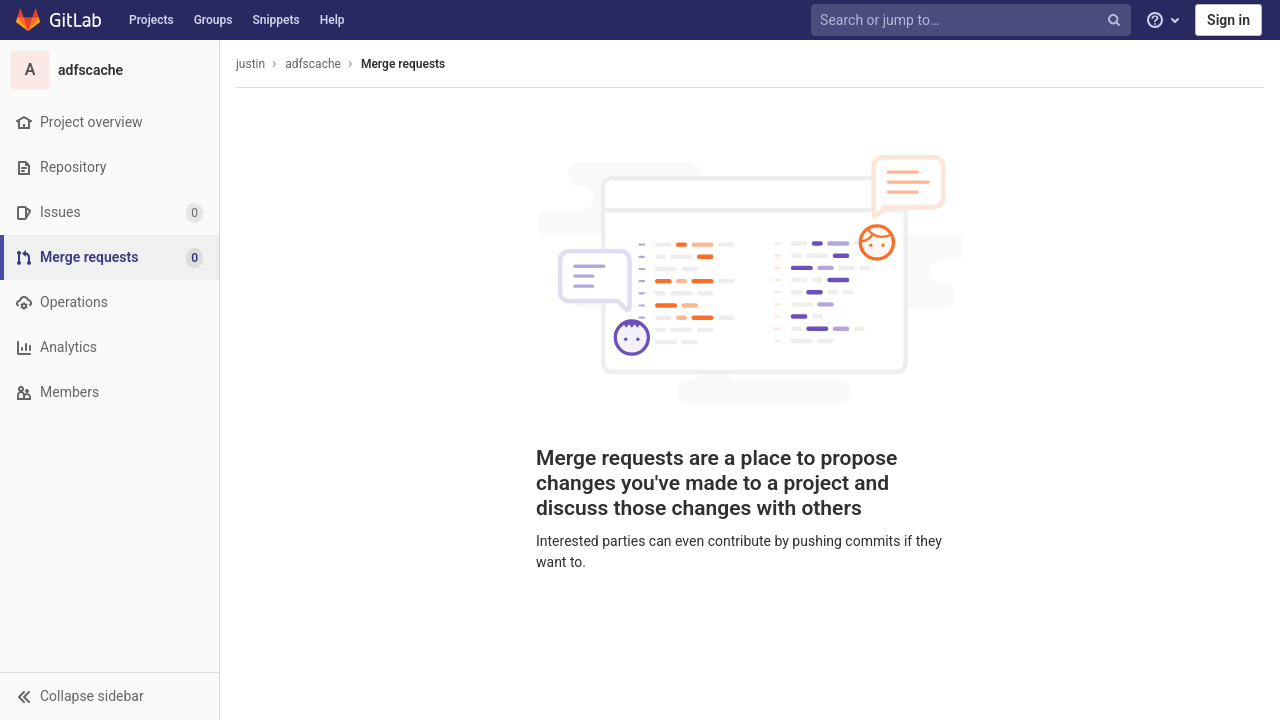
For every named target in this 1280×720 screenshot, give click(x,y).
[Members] (109, 392)
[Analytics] (109, 347)
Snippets (275, 20)
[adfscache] (110, 70)
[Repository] (109, 167)
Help (332, 20)
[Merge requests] (111, 257)
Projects (151, 20)
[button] (109, 696)
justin (250, 64)
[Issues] (109, 212)
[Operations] (109, 302)
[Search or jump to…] (973, 20)
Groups (213, 20)
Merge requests (403, 64)
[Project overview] (109, 122)
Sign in (1228, 20)
